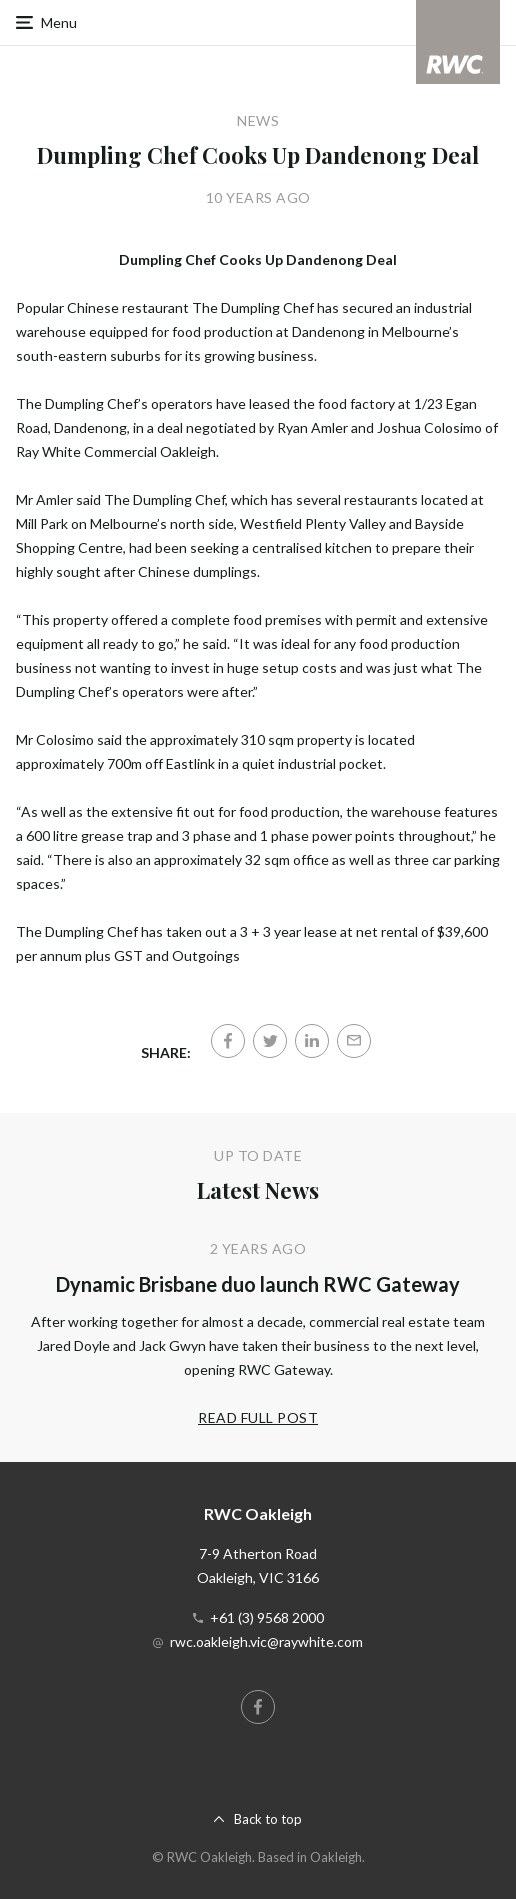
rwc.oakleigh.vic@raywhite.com (266, 1641)
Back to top (268, 1819)
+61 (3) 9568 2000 (267, 1617)
